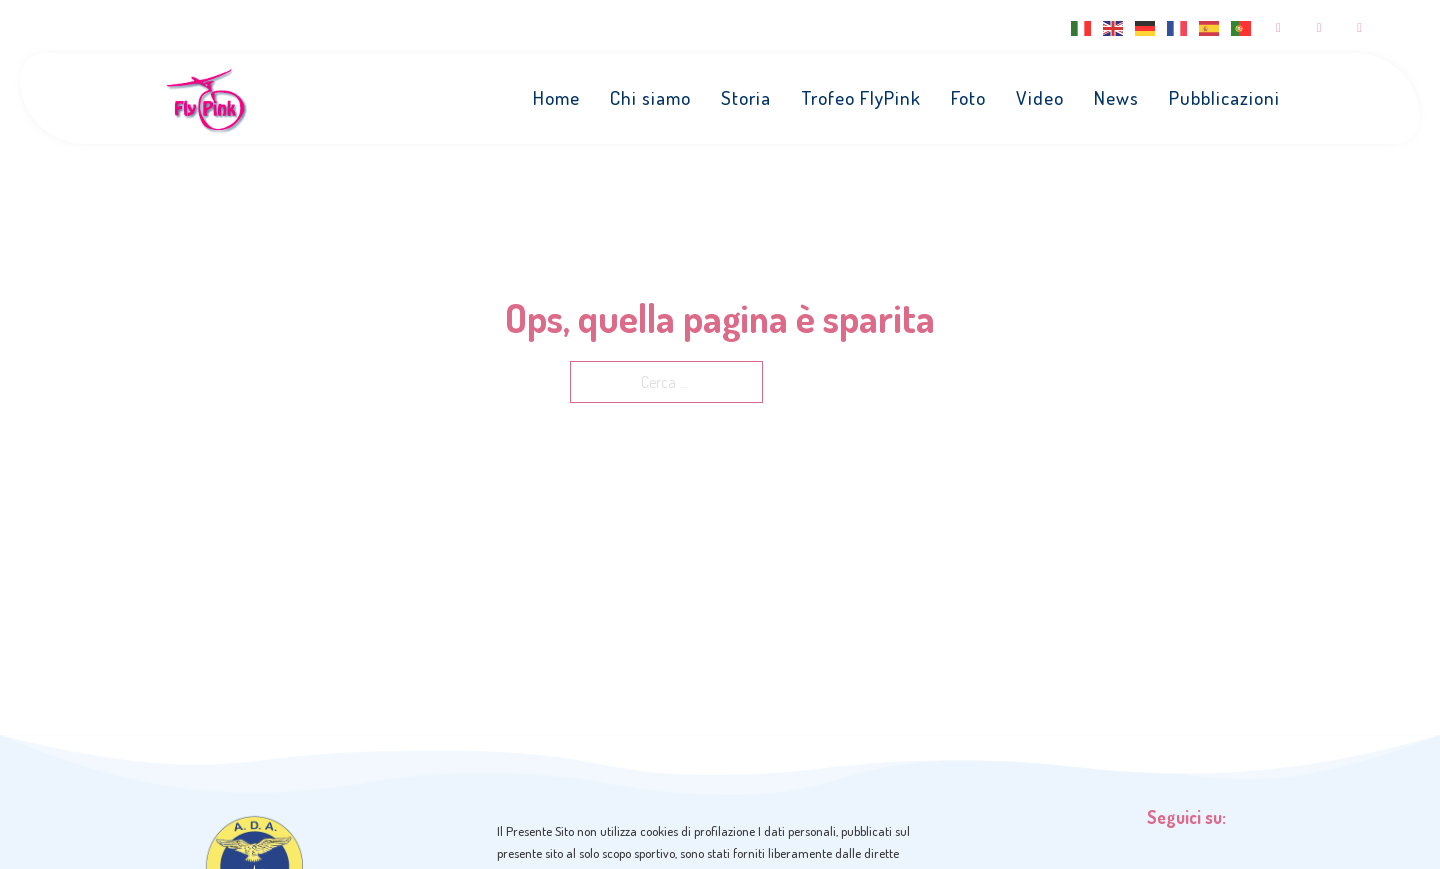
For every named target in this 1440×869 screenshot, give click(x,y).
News (1116, 97)
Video (1040, 97)
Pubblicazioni (1224, 97)
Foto (968, 97)
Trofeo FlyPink (861, 97)
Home (556, 97)
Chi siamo (650, 97)
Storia (746, 97)
